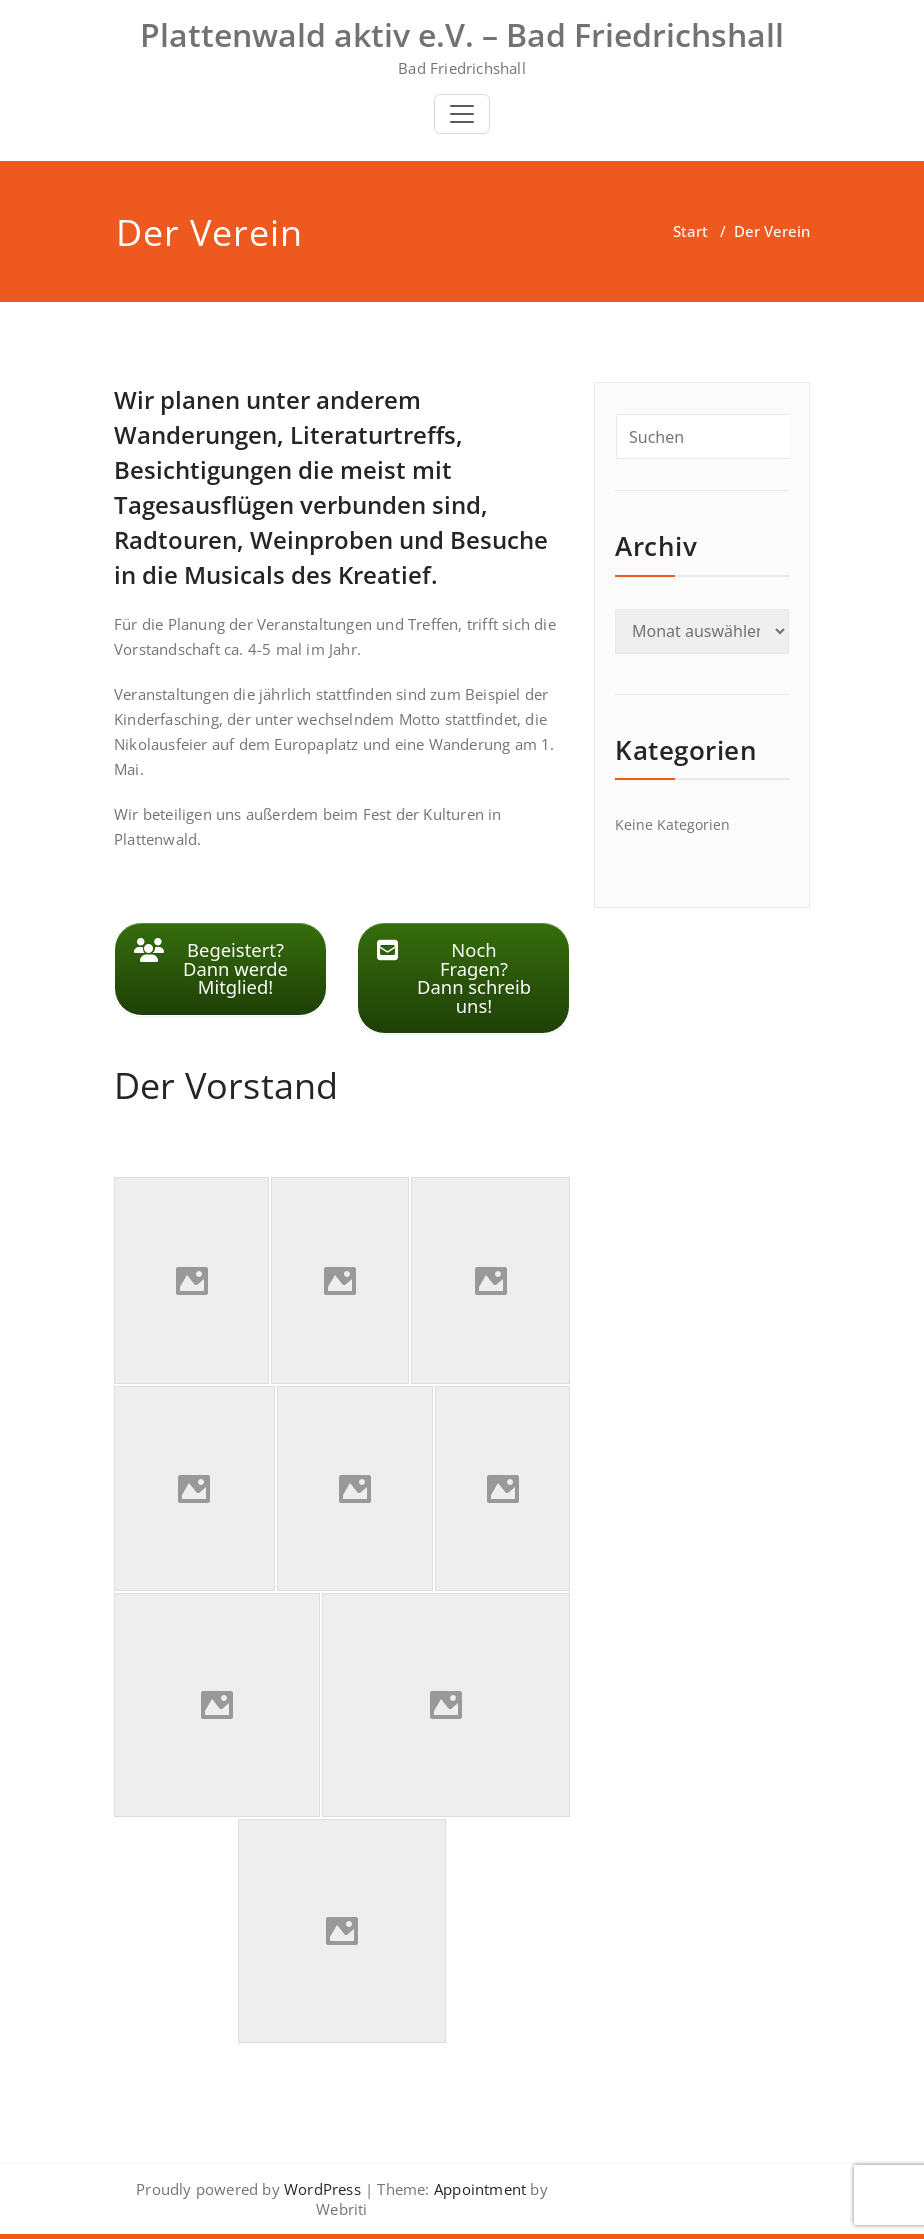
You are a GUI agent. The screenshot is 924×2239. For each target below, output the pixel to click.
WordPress (322, 2189)
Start (690, 231)
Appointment (478, 2189)
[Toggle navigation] (462, 114)
